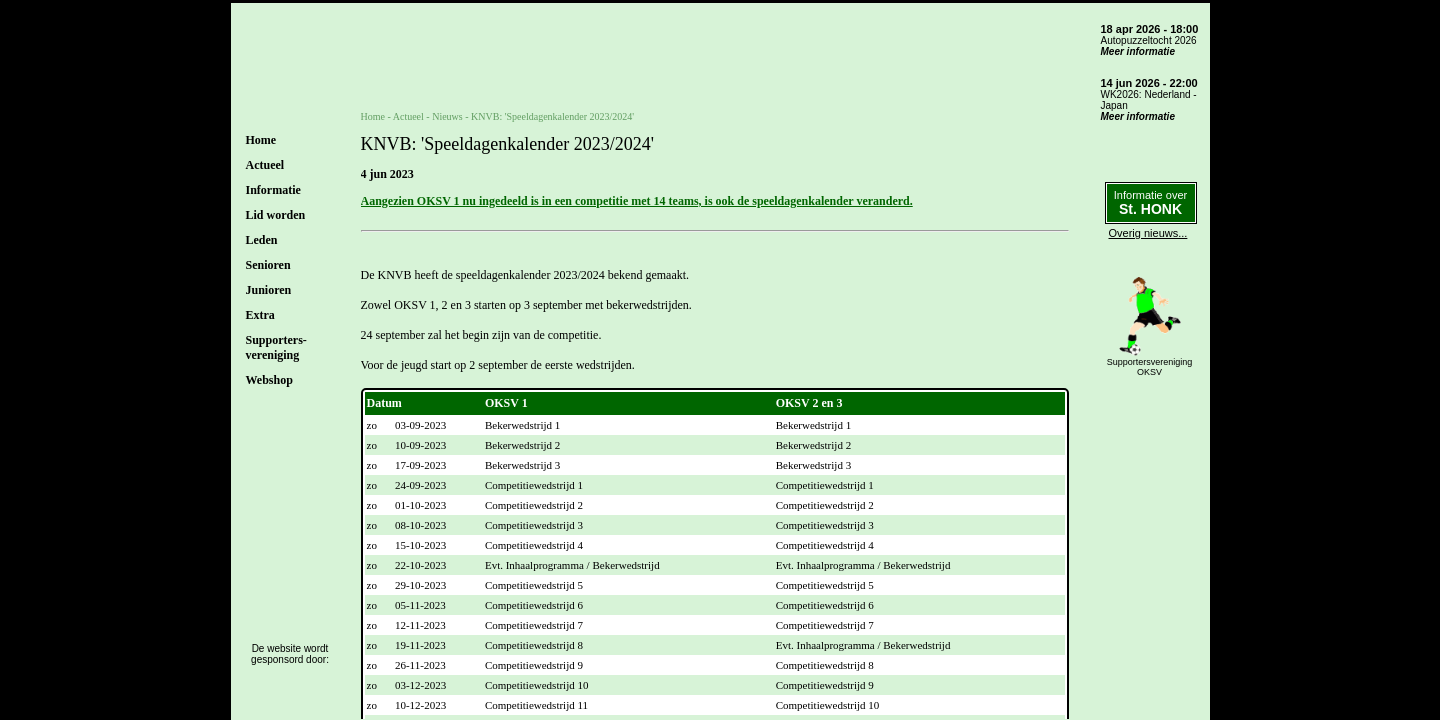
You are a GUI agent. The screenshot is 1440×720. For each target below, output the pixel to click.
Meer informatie (1138, 51)
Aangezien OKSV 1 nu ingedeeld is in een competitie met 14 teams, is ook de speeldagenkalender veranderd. (637, 201)
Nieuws (447, 116)
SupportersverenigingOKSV (1150, 367)
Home (261, 140)
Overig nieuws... (1148, 233)
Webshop (269, 380)
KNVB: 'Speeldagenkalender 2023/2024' (552, 116)
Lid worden (276, 215)
